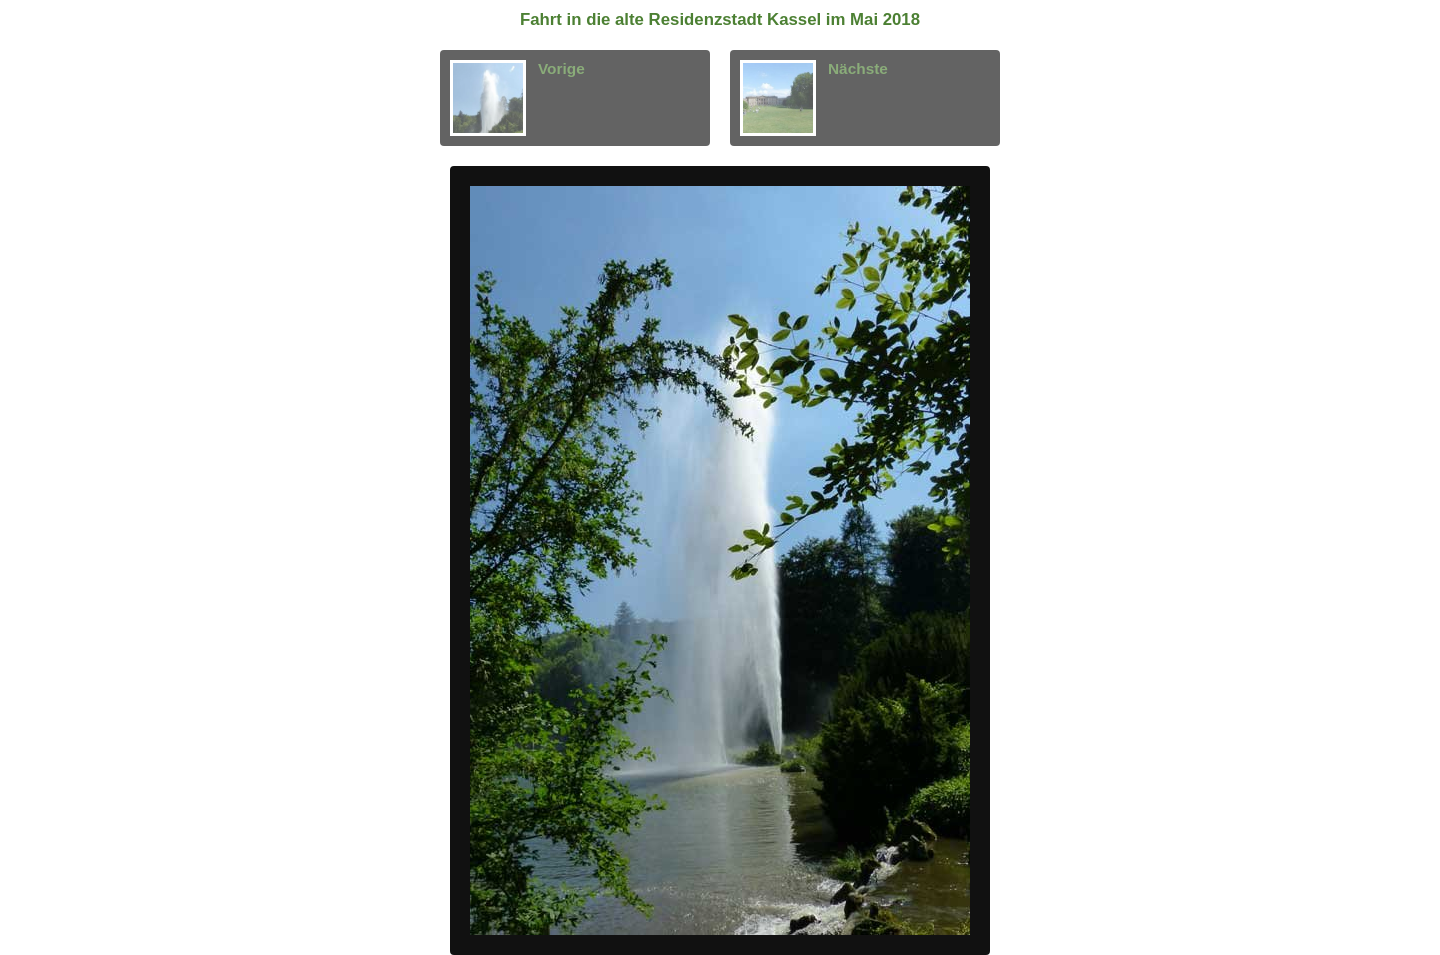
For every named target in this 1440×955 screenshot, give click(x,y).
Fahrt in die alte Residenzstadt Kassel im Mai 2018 (720, 19)
